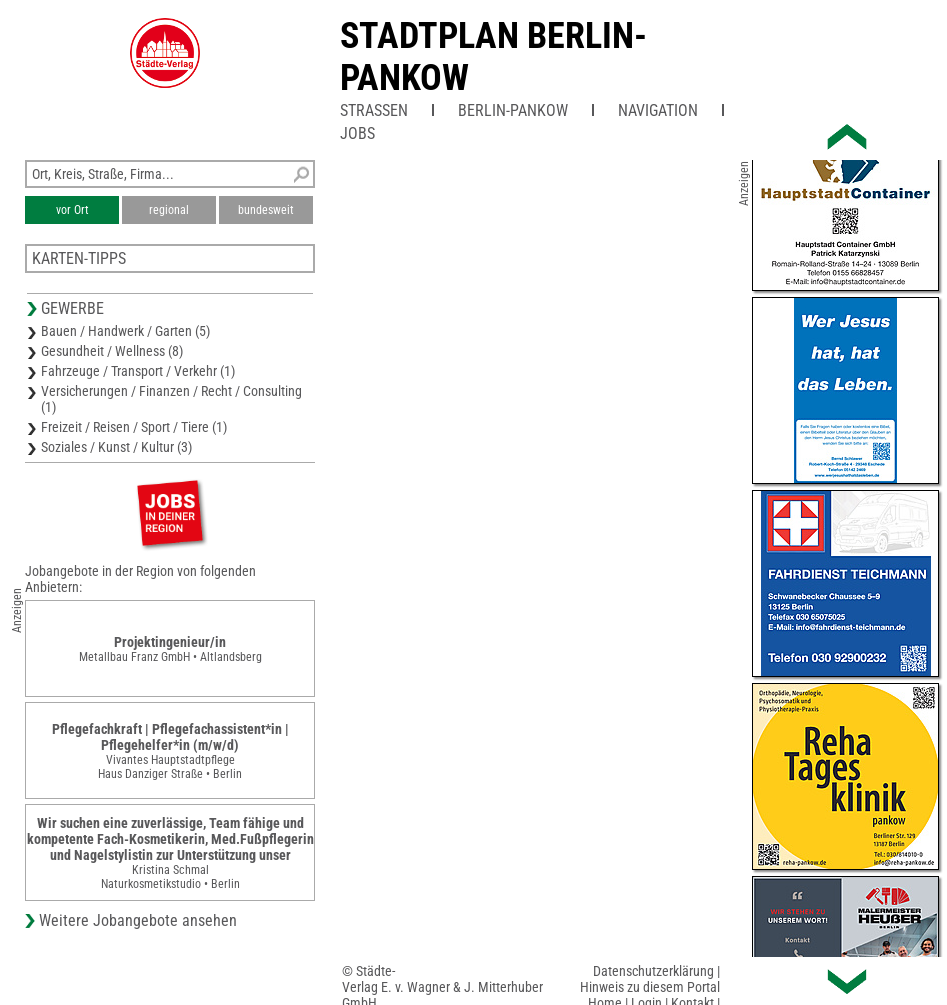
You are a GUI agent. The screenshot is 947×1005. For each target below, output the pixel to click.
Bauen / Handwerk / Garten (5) (125, 331)
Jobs (357, 133)
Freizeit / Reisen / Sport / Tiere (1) (134, 427)
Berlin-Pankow (513, 110)
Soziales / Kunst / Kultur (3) (116, 447)
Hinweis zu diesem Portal (650, 987)
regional (169, 210)
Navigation (658, 110)
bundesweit (266, 210)
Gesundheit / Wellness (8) (112, 351)
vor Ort (72, 210)
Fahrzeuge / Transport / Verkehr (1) (138, 371)
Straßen (374, 110)
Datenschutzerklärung (653, 971)
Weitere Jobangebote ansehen (138, 920)
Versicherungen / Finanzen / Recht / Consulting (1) (171, 399)
